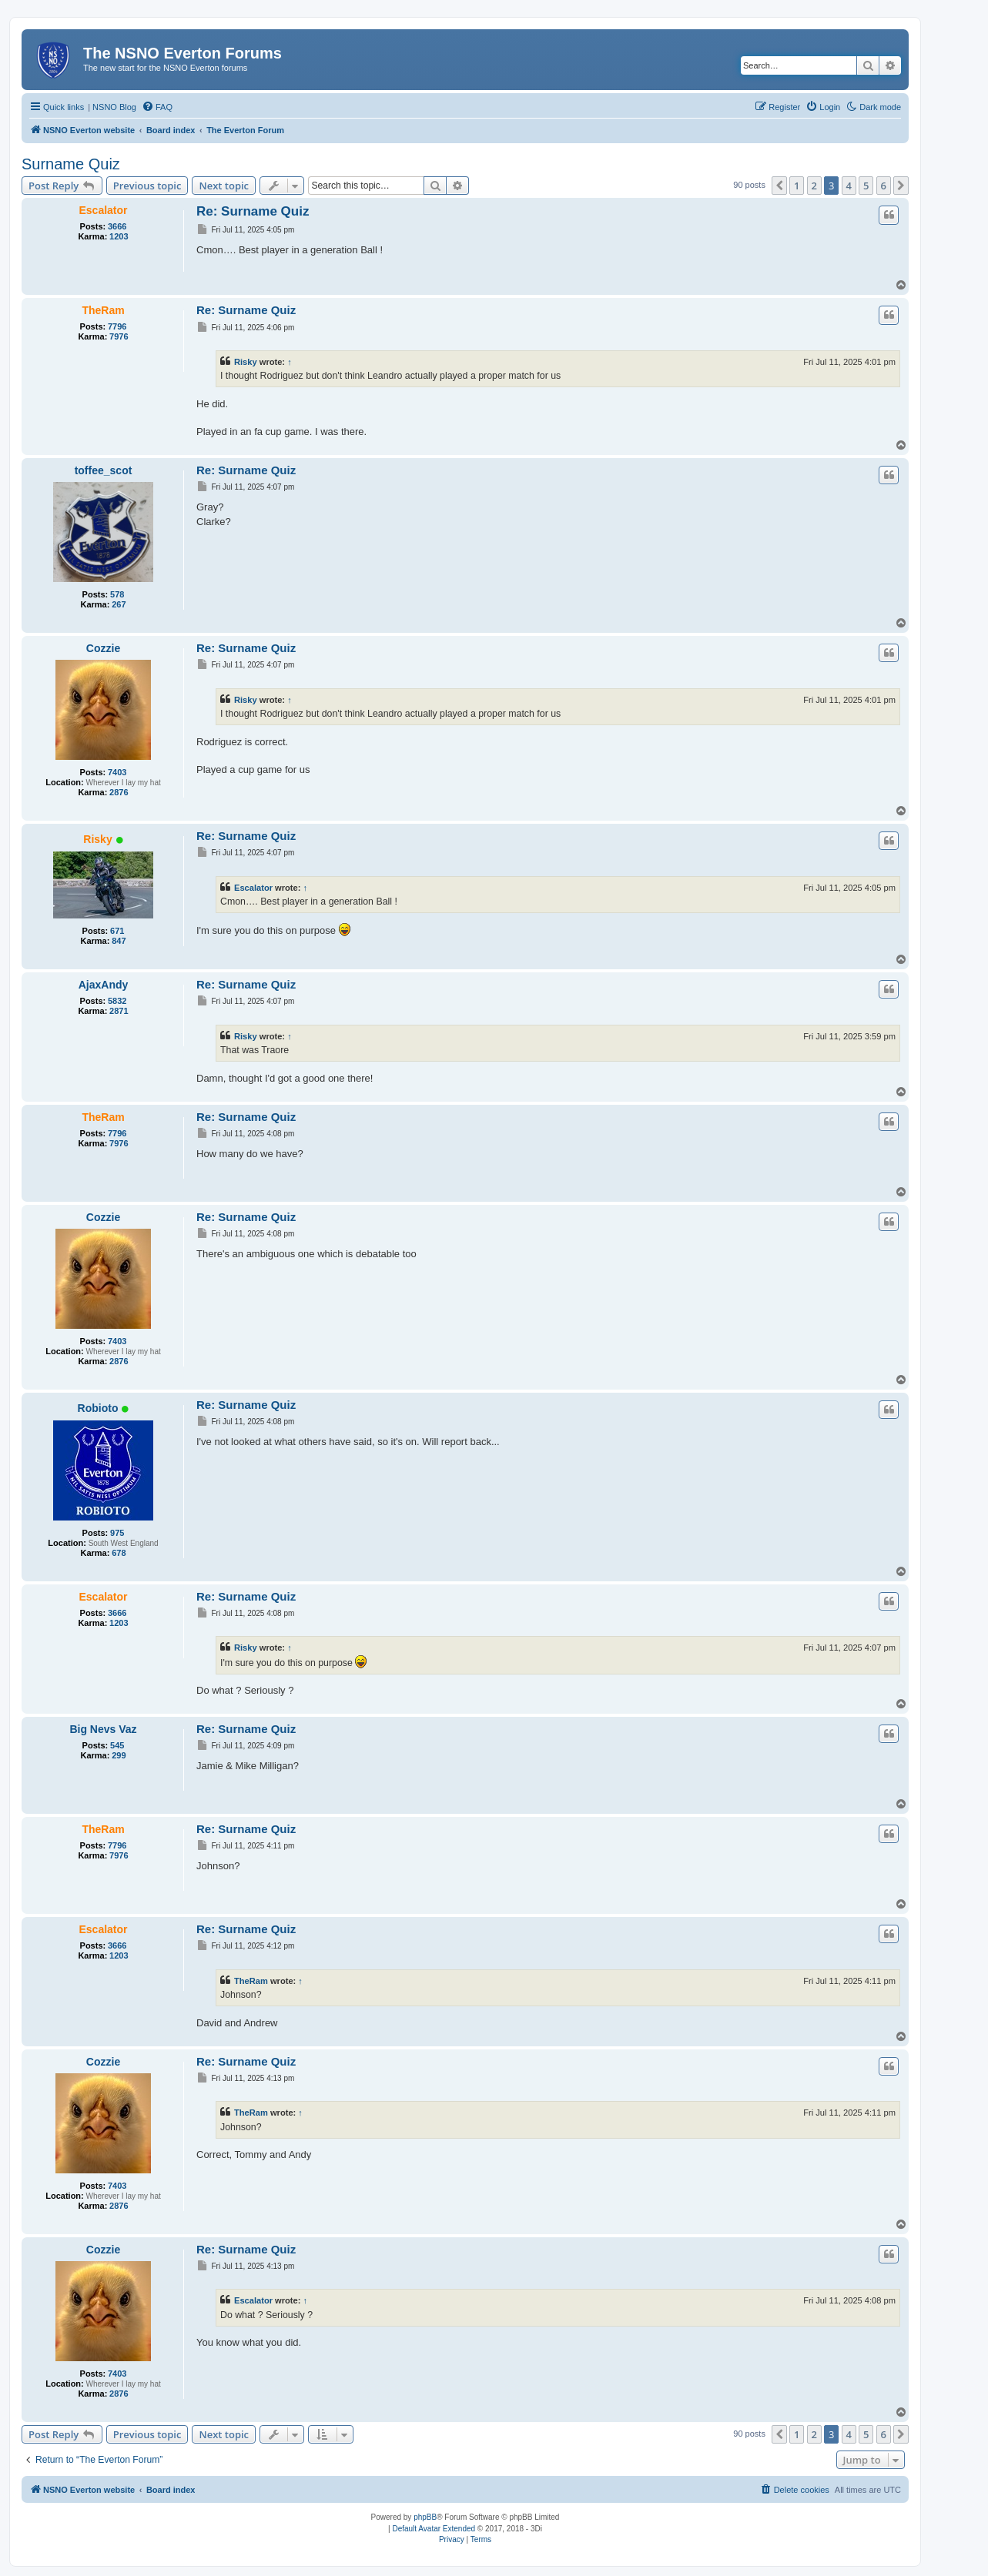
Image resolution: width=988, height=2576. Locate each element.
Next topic (224, 185)
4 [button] (849, 185)
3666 (117, 226)
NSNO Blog (114, 107)
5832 (117, 1000)
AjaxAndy (104, 985)
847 (119, 940)
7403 (117, 772)
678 (119, 1552)
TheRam (103, 310)
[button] (779, 185)
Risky (245, 361)
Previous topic (147, 185)
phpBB (425, 2517)
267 (119, 604)
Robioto (98, 1408)
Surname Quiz (71, 164)
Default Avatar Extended (433, 2528)
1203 (118, 236)
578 (117, 594)
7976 (118, 336)
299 (119, 1755)
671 (117, 930)
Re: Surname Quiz (252, 211)
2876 (118, 792)
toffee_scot (103, 470)
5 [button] (866, 185)
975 (117, 1532)
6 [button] (883, 185)
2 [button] (814, 185)
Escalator (103, 210)
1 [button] (796, 185)
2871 (118, 1010)
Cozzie (103, 648)
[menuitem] (157, 107)
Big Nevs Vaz (102, 1729)
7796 (117, 326)
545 (117, 1745)
